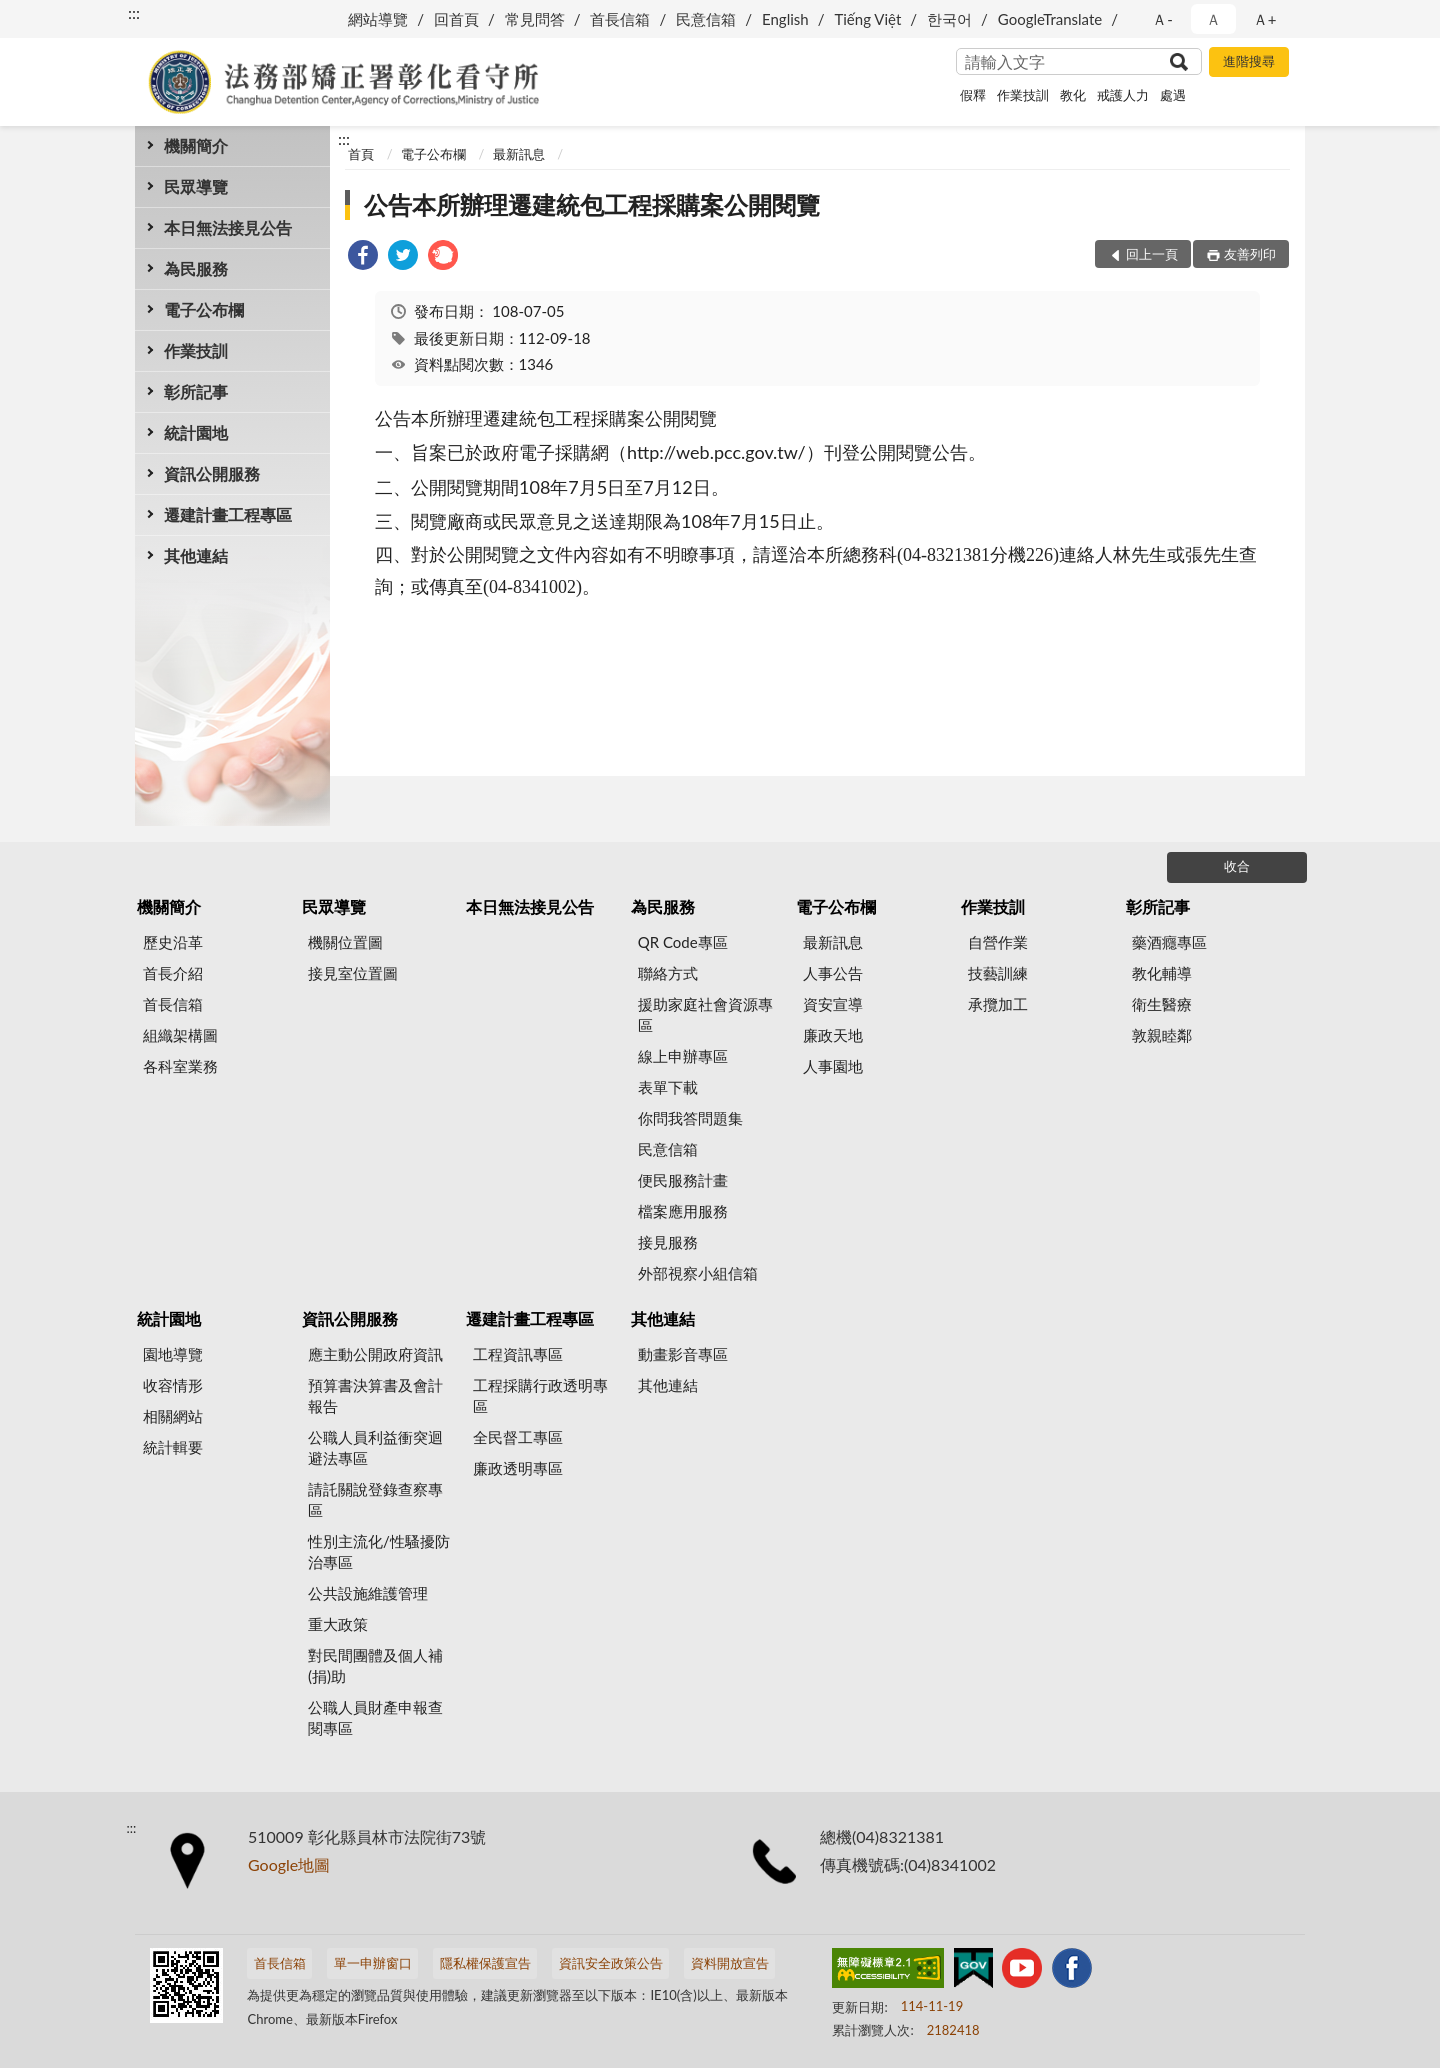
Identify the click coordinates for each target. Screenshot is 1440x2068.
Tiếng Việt (867, 19)
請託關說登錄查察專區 (375, 1499)
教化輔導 (1162, 973)
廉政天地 (833, 1035)
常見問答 (535, 19)
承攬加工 (998, 1004)
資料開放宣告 (730, 1963)
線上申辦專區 (683, 1056)
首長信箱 (620, 19)
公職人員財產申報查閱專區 (375, 1717)
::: (134, 12)
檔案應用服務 (683, 1211)
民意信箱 (706, 19)
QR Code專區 (683, 942)
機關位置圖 (345, 942)
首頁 (361, 154)
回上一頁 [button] (1152, 254)
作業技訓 (1023, 95)
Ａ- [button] (1162, 19)
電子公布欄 (204, 309)
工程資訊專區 (518, 1354)
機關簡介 (196, 145)
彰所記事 (196, 391)
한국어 (949, 19)
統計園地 (196, 432)
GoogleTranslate (1050, 19)
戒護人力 (1123, 95)
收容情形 (173, 1385)
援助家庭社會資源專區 (705, 1014)
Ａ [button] (1213, 19)
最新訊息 (519, 154)
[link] (363, 257)
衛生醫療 (1162, 1004)
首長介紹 (173, 973)
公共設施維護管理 (368, 1593)
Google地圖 (289, 1864)
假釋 (973, 95)
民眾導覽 (196, 186)
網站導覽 (378, 19)
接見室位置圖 (353, 973)
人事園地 (833, 1066)
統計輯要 (173, 1447)
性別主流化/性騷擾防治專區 (379, 1551)
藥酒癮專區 (1169, 942)
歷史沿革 (173, 942)
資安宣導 (833, 1004)
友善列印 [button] (1250, 254)
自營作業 (998, 942)
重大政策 (338, 1624)
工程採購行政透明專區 (540, 1395)
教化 (1073, 95)
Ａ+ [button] (1265, 19)
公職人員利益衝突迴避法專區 (375, 1447)
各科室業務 (180, 1066)
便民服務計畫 (683, 1180)
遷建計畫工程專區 (228, 514)
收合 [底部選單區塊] (1237, 866)
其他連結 (196, 555)
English (785, 19)
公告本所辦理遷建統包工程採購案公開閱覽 (592, 204)
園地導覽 (173, 1354)
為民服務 (196, 268)
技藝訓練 (998, 973)
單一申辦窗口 (373, 1963)
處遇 (1173, 95)
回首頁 (456, 19)
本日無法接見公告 (228, 227)
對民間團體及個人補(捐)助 (375, 1665)
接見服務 (668, 1242)
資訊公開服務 (212, 473)
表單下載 (668, 1087)
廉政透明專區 (518, 1468)
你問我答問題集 (690, 1118)
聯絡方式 (668, 973)
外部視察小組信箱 (698, 1273)
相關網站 (173, 1416)
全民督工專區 (518, 1437)
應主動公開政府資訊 (375, 1354)
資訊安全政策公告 (611, 1963)
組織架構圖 (180, 1035)
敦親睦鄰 (1162, 1035)
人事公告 (833, 973)
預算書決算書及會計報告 (375, 1395)
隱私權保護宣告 (485, 1963)
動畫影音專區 (683, 1354)
